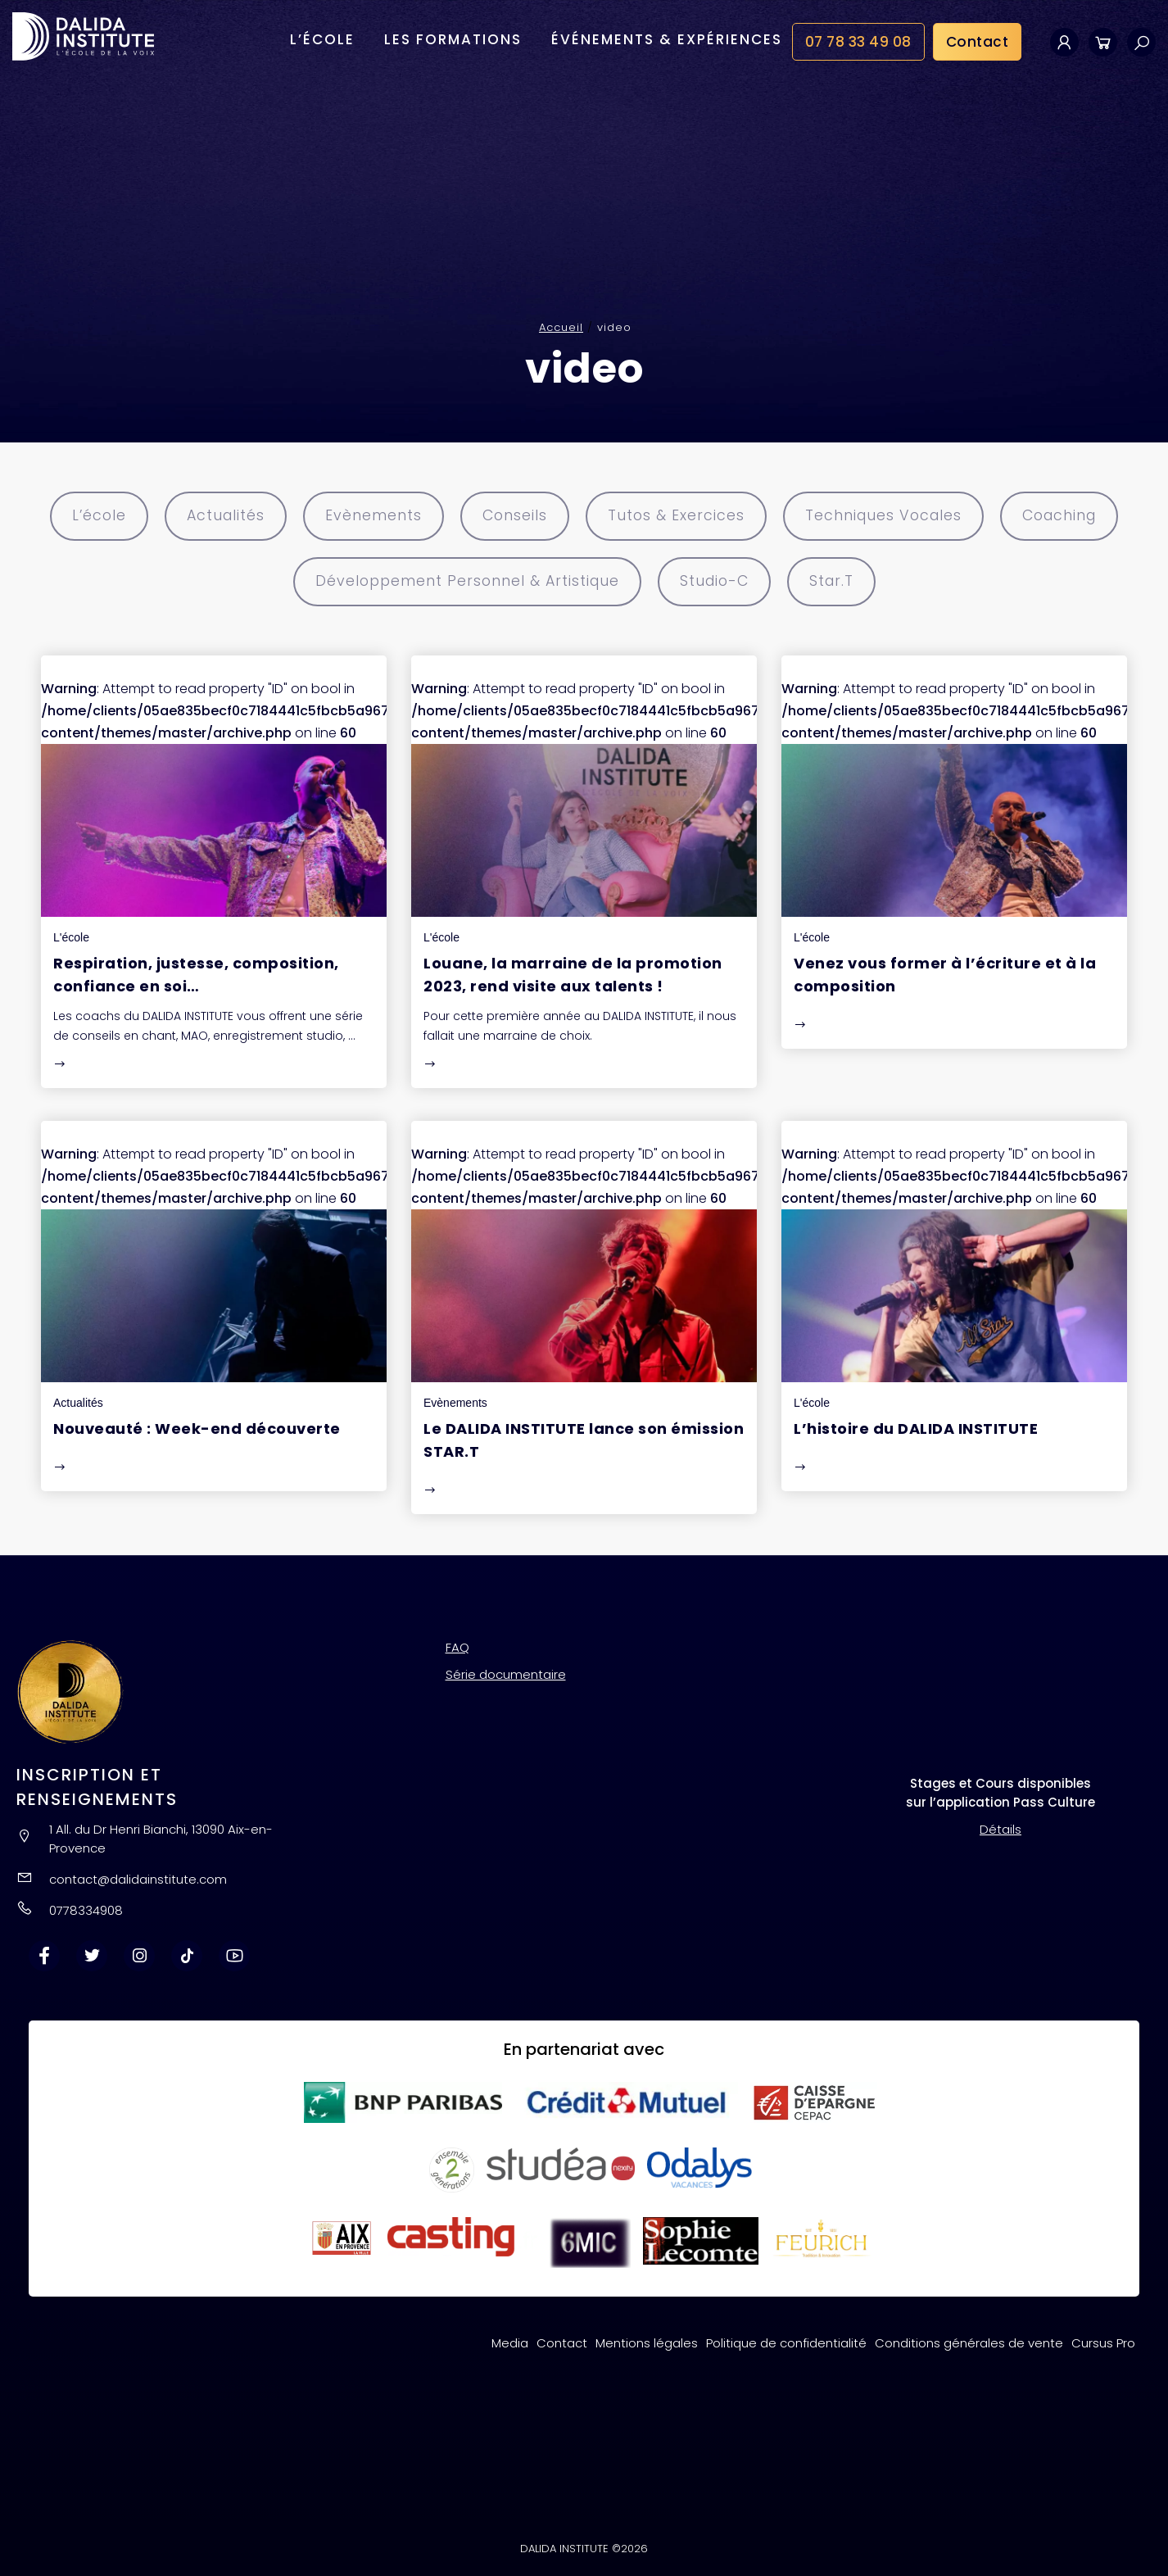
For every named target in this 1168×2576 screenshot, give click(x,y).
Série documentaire (506, 1672)
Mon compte (1064, 42)
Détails (1000, 1827)
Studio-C (718, 580)
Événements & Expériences (666, 40)
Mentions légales (646, 2341)
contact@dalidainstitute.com (138, 1877)
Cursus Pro (1103, 2341)
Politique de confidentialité (786, 2341)
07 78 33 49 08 (858, 42)
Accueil (561, 327)
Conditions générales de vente (969, 2341)
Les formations (453, 40)
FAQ (457, 1645)
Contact (977, 42)
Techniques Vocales (892, 516)
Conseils (511, 516)
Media (509, 2341)
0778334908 (86, 1908)
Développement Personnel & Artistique (462, 580)
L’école (322, 40)
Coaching (1072, 516)
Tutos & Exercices (678, 516)
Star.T (840, 580)
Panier (1103, 42)
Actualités (215, 516)
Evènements (367, 516)
